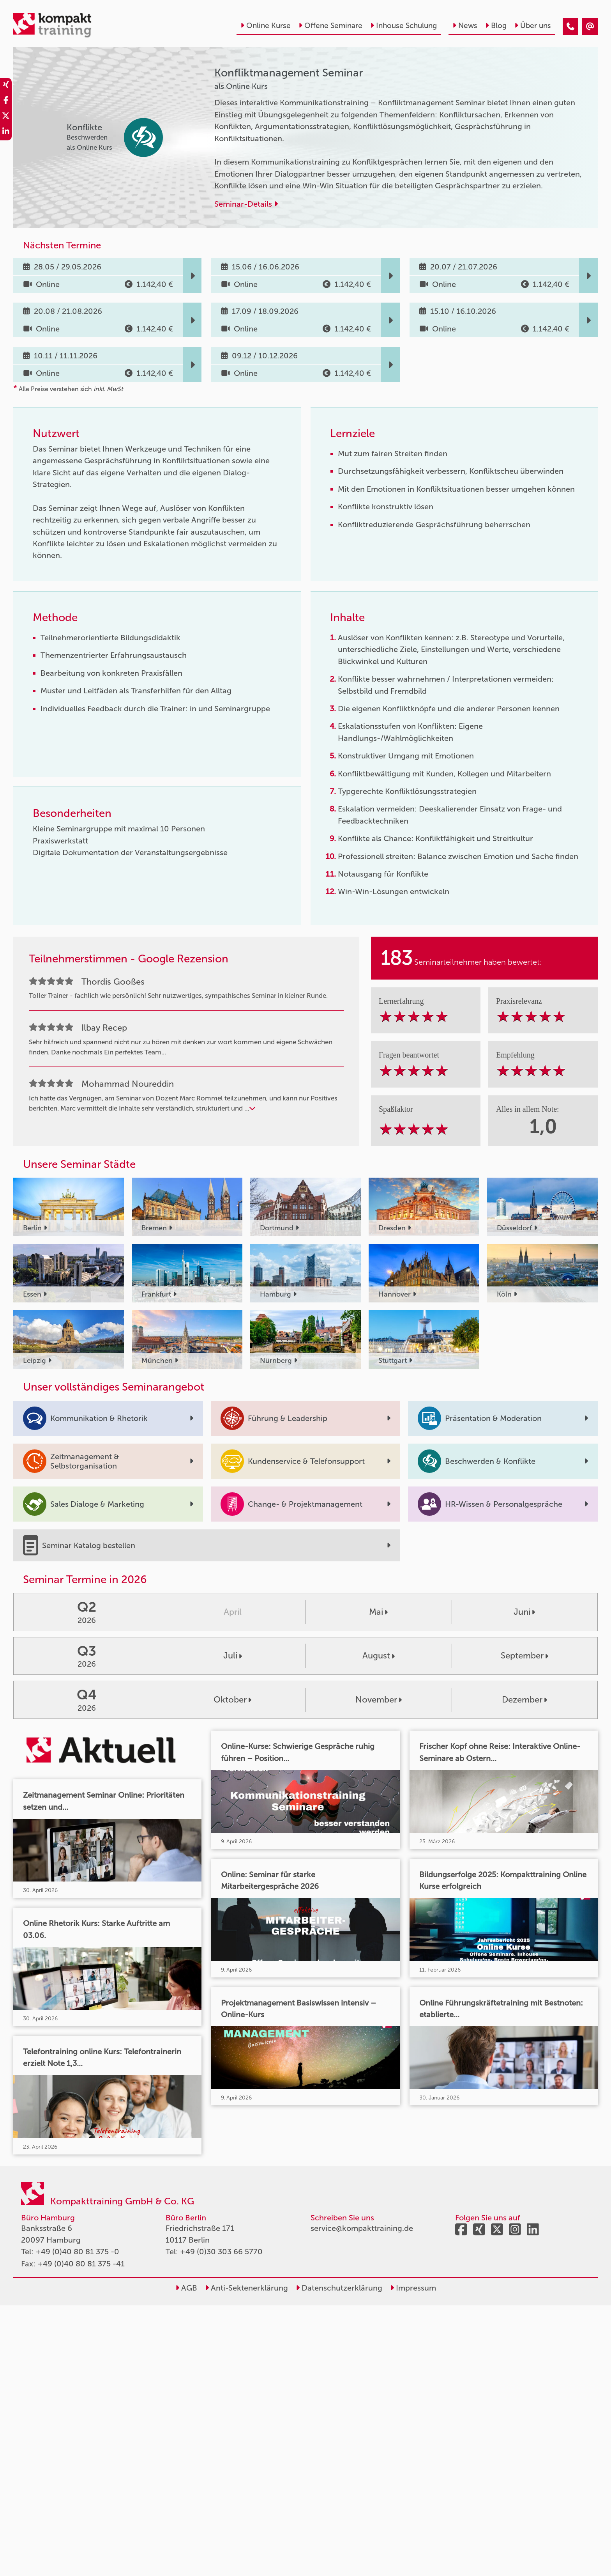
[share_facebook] (6, 101)
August (378, 1655)
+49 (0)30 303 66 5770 (221, 2251)
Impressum (413, 2288)
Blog (496, 25)
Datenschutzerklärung (339, 2288)
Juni (524, 1612)
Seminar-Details (246, 204)
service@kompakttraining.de (362, 2228)
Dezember (524, 1699)
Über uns (532, 25)
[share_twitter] (6, 117)
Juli (232, 1655)
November (378, 1699)
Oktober (232, 1699)
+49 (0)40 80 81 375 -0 (77, 2251)
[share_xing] (6, 86)
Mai (378, 1612)
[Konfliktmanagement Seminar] (570, 26)
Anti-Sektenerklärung (246, 2288)
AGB (186, 2288)
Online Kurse (265, 25)
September (524, 1655)
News (464, 25)
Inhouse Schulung (403, 25)
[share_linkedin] (6, 132)
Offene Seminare (330, 25)
